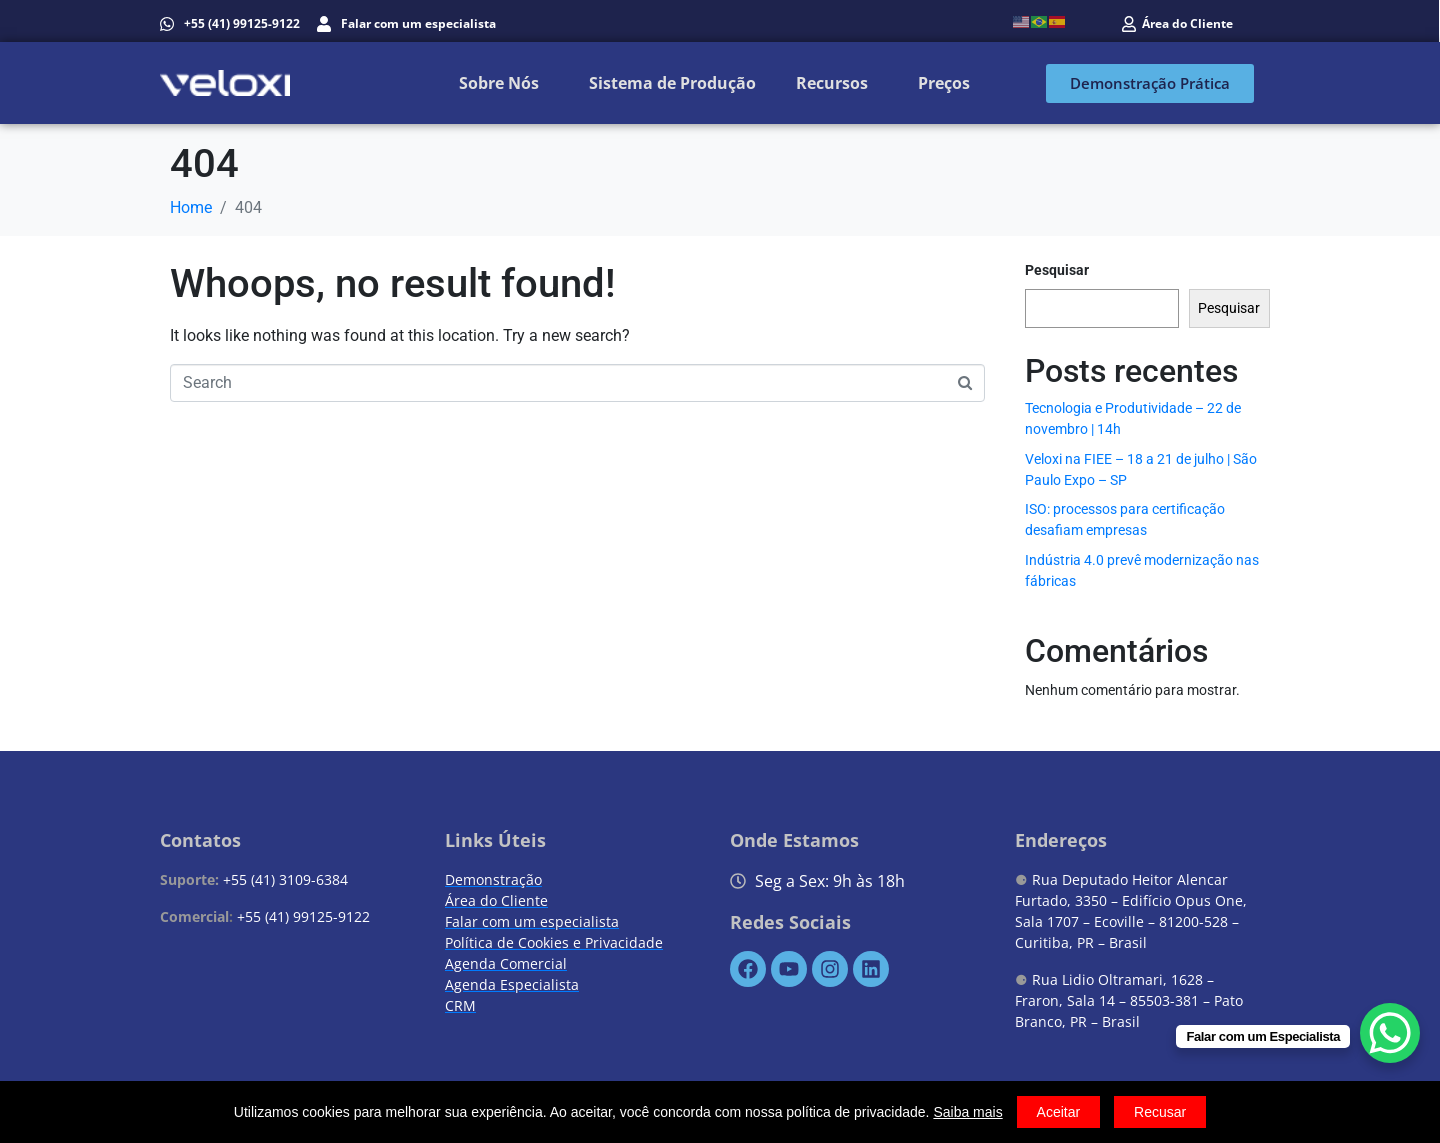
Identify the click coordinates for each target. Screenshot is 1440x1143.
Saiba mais (967, 1112)
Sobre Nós (499, 83)
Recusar (1160, 1112)
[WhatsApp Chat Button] (1390, 1033)
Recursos (832, 83)
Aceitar (1059, 1112)
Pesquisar (1057, 270)
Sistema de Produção (672, 83)
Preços (944, 83)
